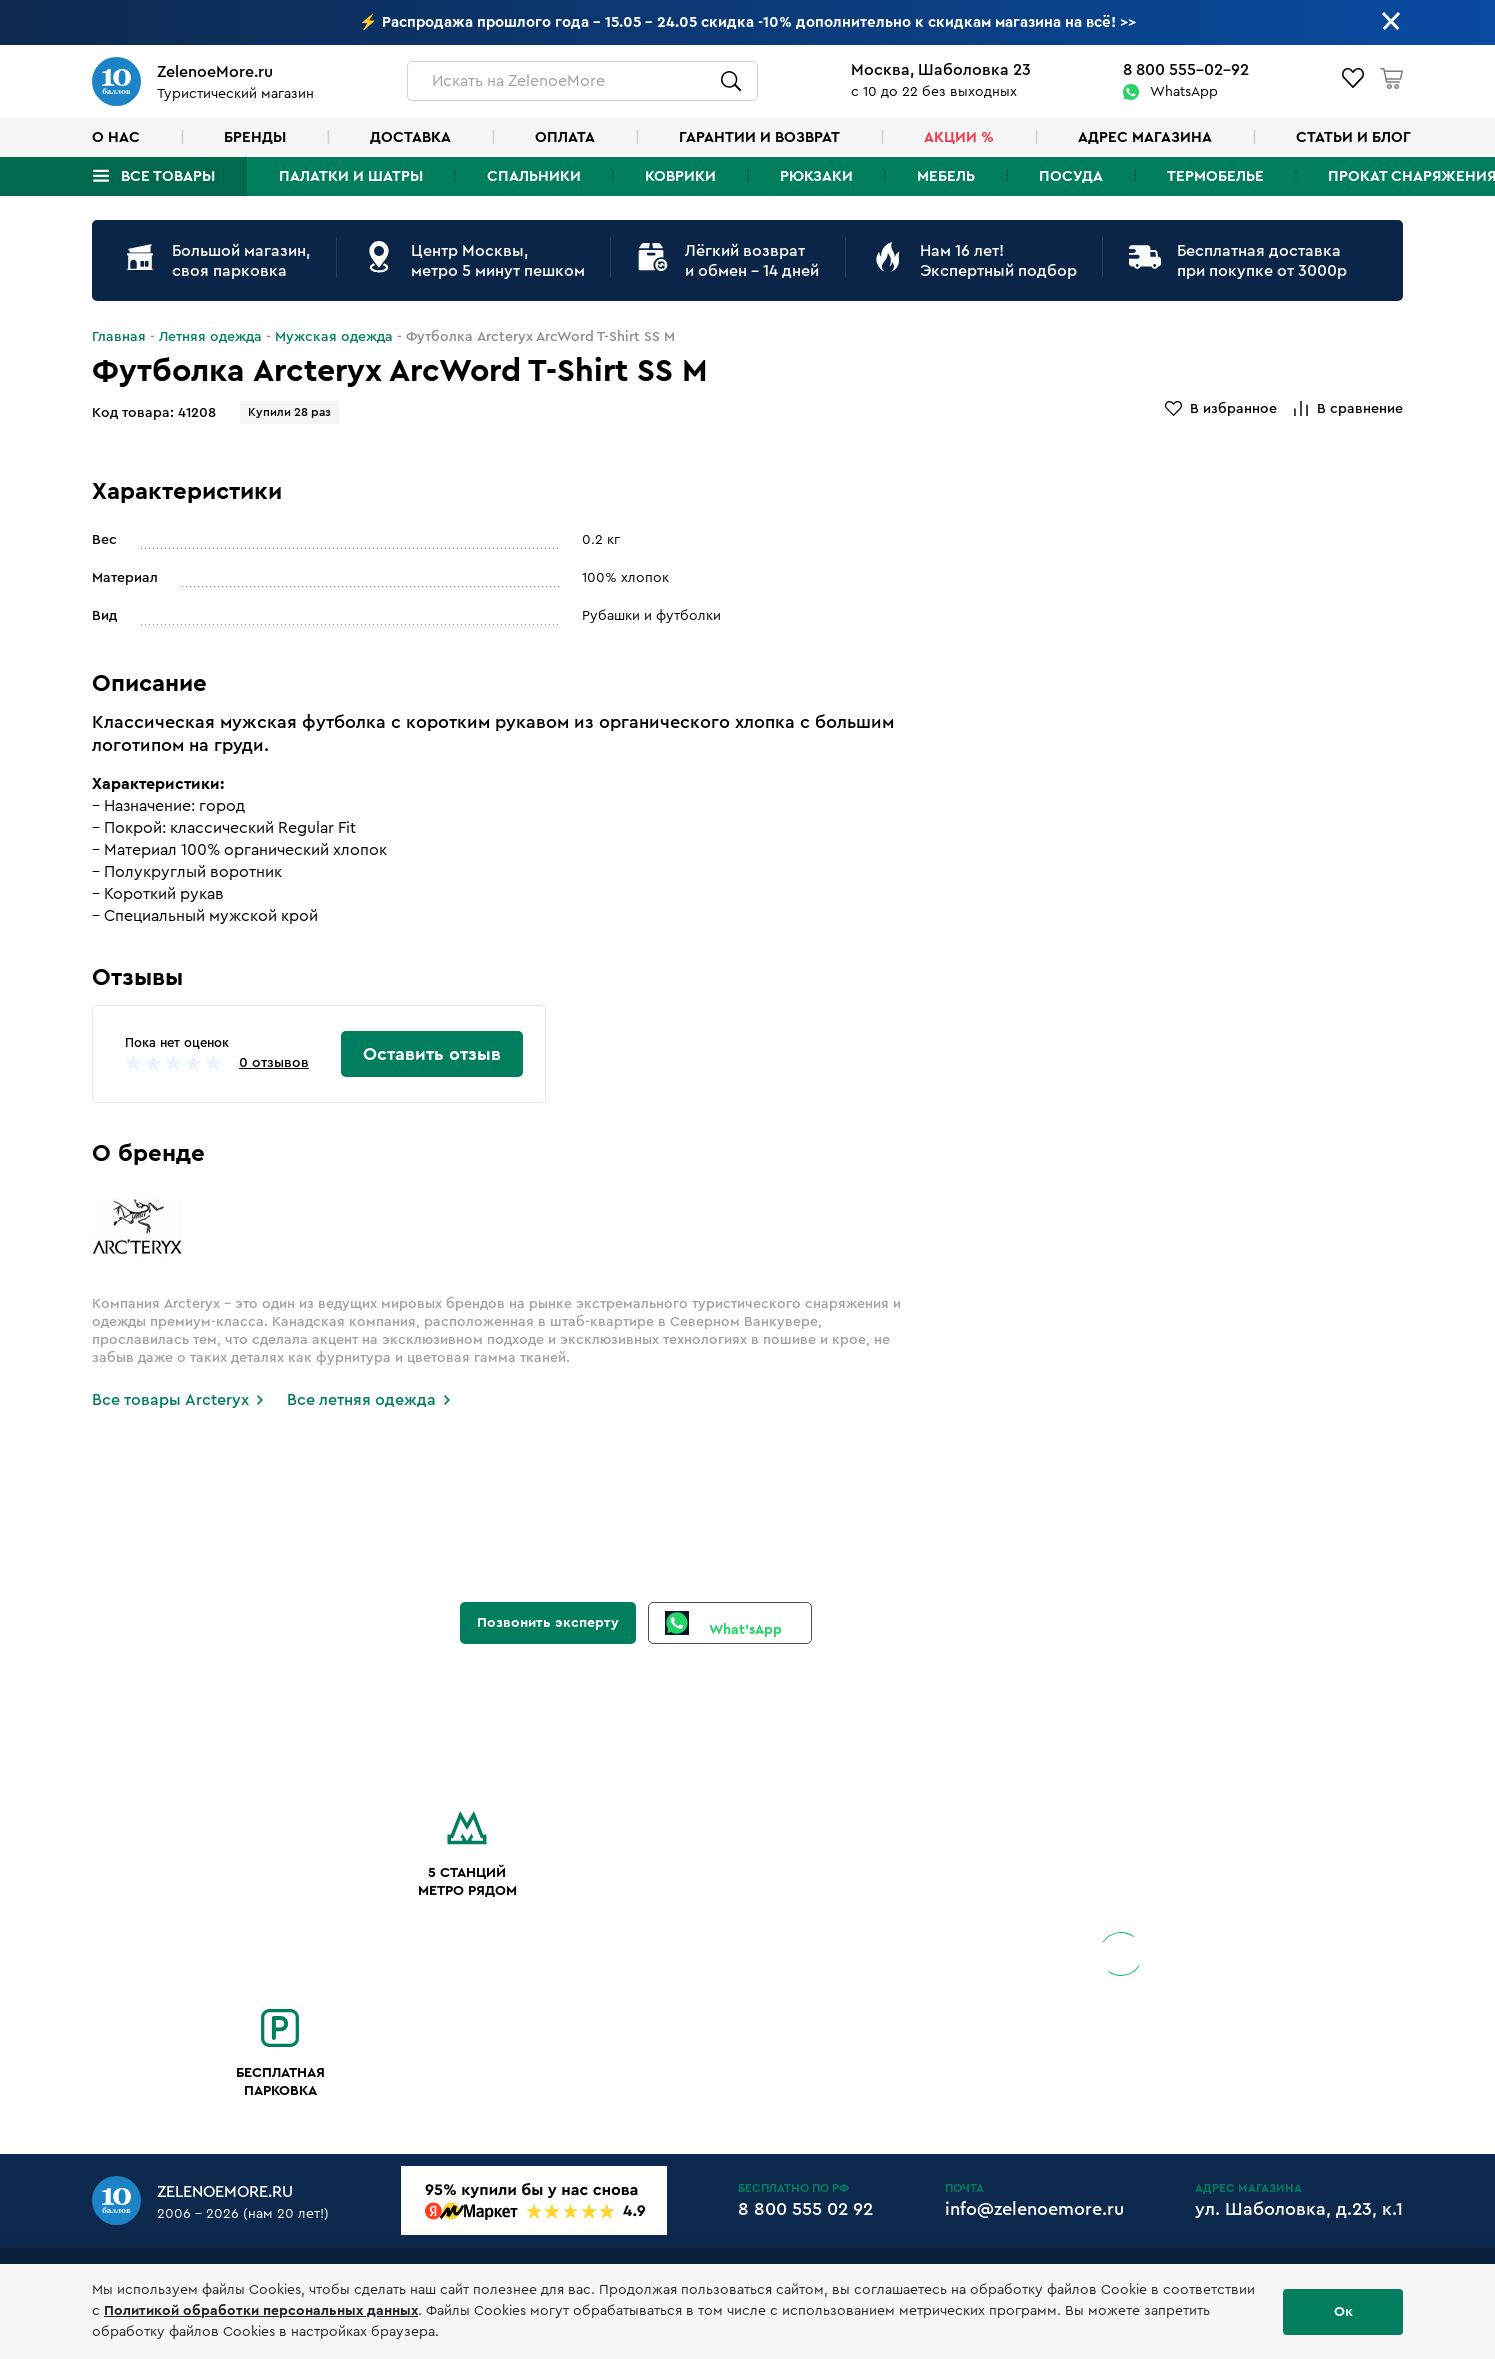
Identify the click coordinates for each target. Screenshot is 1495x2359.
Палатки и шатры (351, 176)
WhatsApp (1184, 92)
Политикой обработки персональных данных (261, 2311)
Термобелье (1215, 176)
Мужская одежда (334, 337)
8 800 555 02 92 (805, 2209)
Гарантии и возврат (759, 137)
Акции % (959, 137)
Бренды (255, 137)
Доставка (410, 137)
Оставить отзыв (432, 1054)
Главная (119, 337)
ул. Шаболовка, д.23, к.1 (1299, 2209)
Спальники (534, 176)
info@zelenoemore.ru (1034, 2209)
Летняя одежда (210, 337)
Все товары (168, 176)
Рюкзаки (816, 176)
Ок (1343, 2312)
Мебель (946, 176)
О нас (116, 137)
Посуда (1071, 176)
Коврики (680, 176)
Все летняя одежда (361, 1400)
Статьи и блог (1353, 137)
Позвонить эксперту (548, 1623)
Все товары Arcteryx (170, 1400)
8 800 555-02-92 (1186, 70)
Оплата (565, 137)
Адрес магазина (1145, 137)
